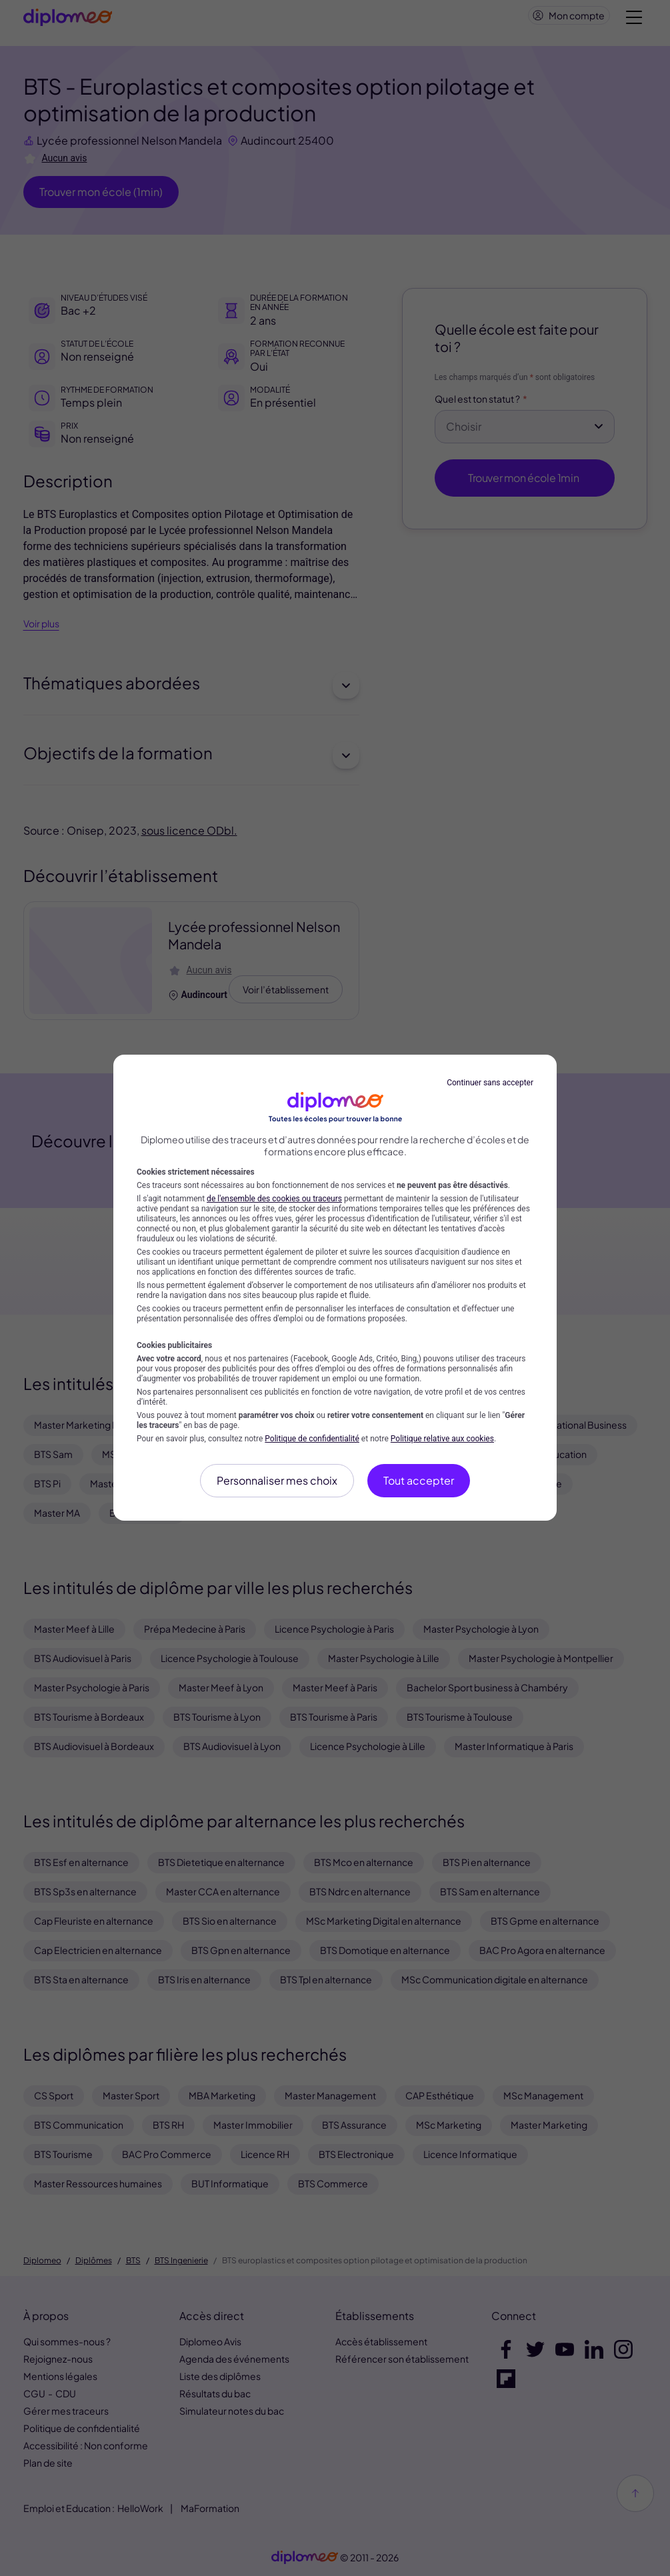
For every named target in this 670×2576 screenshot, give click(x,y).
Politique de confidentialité (312, 1438)
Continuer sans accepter (490, 1082)
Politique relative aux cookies (442, 1438)
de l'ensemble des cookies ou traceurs (274, 1198)
